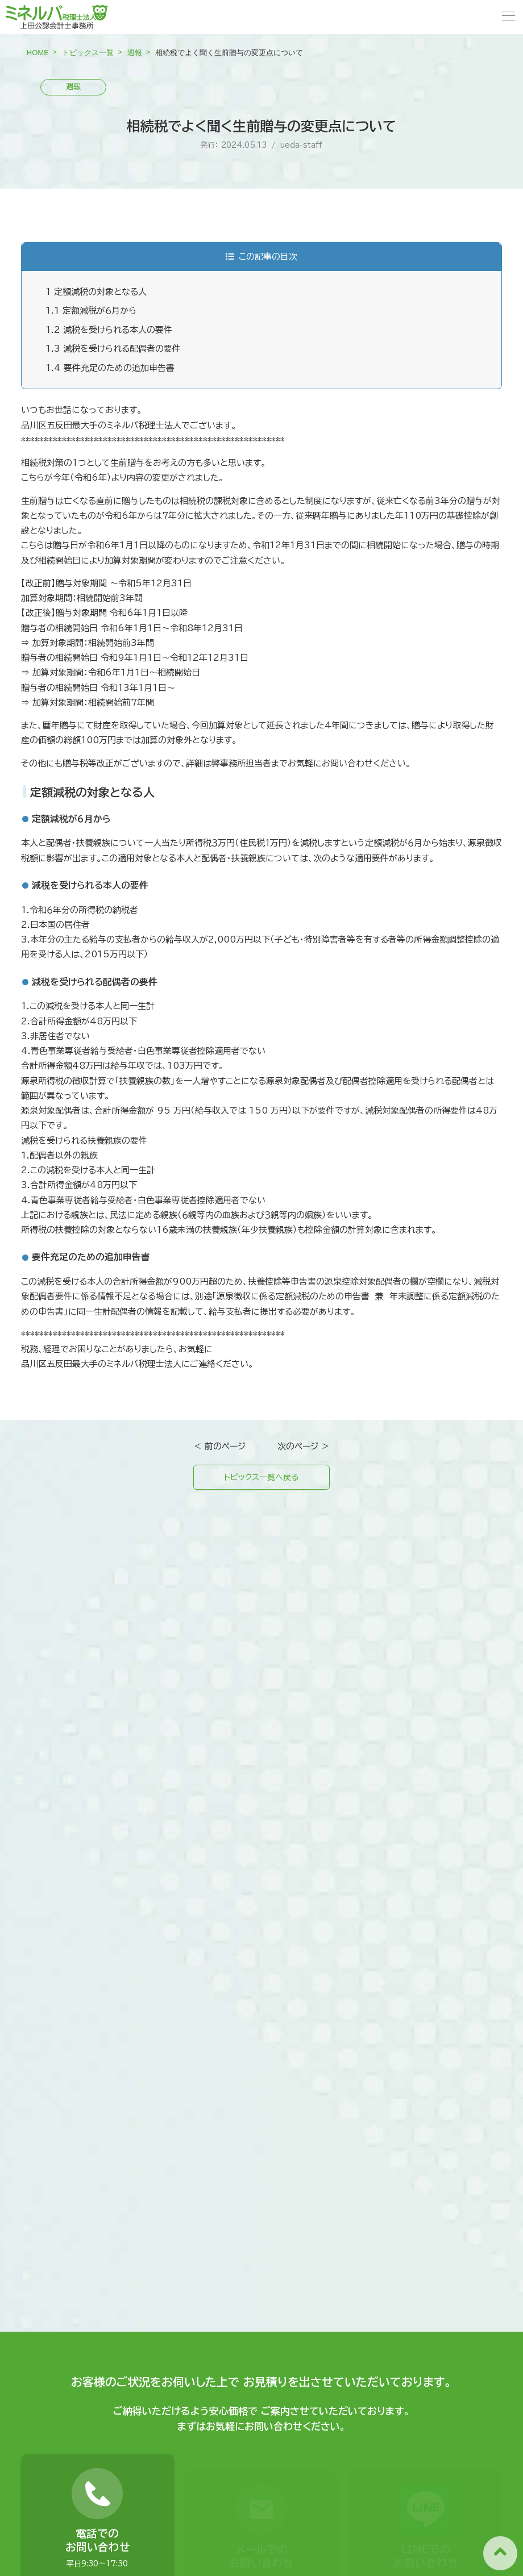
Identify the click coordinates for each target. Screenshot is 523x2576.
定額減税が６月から (90, 310)
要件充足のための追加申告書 (110, 368)
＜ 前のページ (219, 1446)
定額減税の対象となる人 (96, 291)
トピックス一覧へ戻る (261, 1478)
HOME (38, 52)
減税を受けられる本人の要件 (108, 330)
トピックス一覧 (88, 52)
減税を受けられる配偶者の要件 (113, 348)
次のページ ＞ (303, 1446)
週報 (134, 52)
